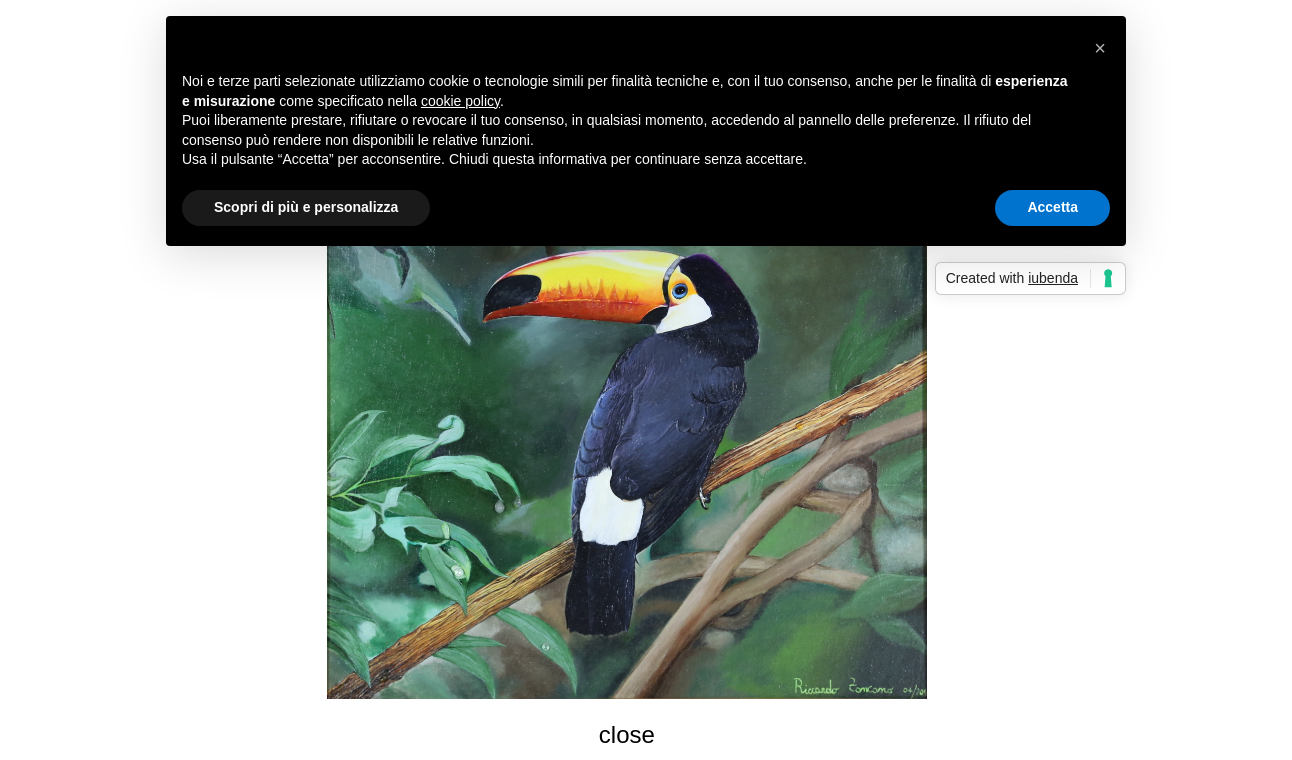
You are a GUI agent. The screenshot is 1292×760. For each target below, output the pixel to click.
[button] (1100, 48)
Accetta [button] (1052, 207)
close (627, 734)
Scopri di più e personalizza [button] (306, 207)
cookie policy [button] (460, 101)
